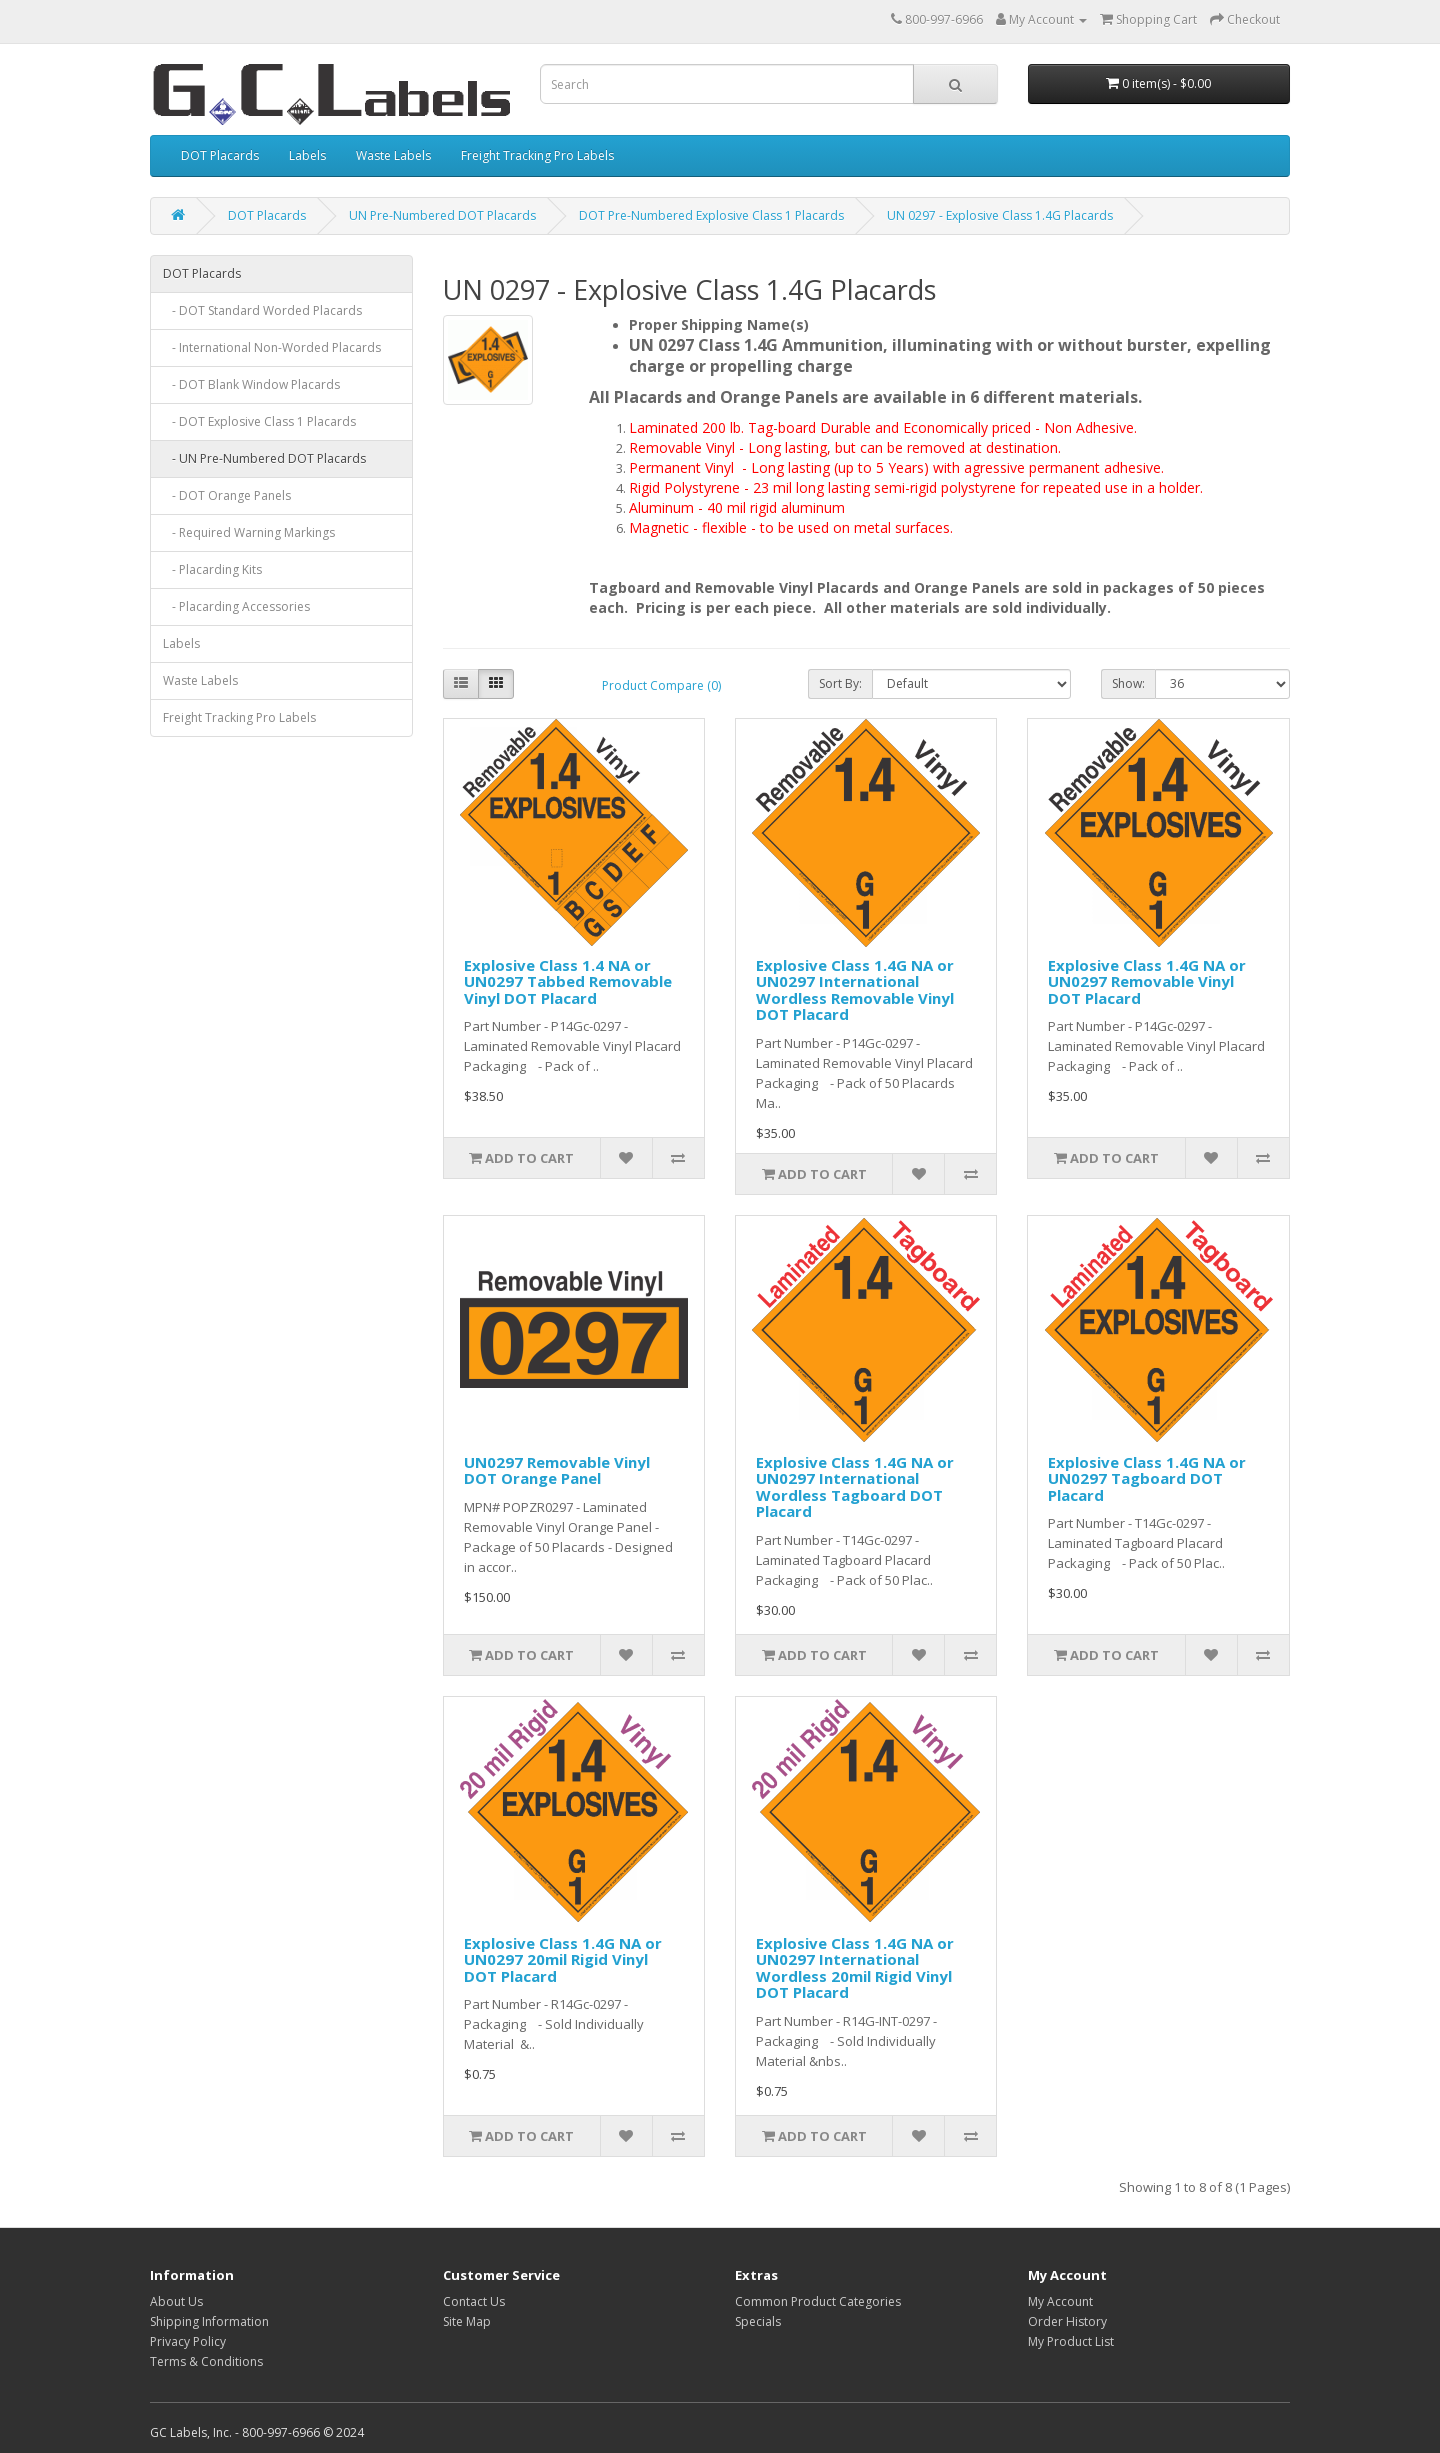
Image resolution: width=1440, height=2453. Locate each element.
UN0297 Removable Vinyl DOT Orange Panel (557, 1470)
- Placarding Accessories (236, 606)
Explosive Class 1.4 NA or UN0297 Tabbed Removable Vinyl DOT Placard (568, 981)
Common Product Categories (818, 2301)
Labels (307, 155)
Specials (758, 2321)
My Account (1060, 2301)
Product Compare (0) (661, 685)
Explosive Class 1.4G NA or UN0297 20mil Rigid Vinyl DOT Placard (563, 1959)
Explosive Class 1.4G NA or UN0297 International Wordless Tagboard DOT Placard (855, 1487)
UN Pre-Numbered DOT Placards (442, 215)
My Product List (1071, 2341)
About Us (176, 2301)
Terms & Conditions (206, 2361)
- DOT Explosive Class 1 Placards (259, 421)
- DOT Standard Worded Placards (262, 310)
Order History (1067, 2321)
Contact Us (474, 2301)
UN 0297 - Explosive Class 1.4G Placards (1000, 215)
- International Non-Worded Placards (272, 347)
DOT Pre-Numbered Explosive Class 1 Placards (711, 215)
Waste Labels (393, 155)
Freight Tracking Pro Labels (537, 155)
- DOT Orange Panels (227, 495)
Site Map (467, 2321)
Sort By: (840, 683)
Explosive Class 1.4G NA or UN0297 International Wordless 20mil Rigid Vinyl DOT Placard (855, 1968)
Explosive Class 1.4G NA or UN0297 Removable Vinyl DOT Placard (1147, 981)
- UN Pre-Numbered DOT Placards (264, 458)
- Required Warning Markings (249, 532)
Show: (1128, 683)
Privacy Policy (188, 2341)
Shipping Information (209, 2321)
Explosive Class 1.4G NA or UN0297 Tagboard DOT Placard (1147, 1478)
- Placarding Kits (212, 569)
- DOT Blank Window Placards (251, 384)
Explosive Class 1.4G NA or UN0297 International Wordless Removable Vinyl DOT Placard (855, 990)
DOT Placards (220, 155)
